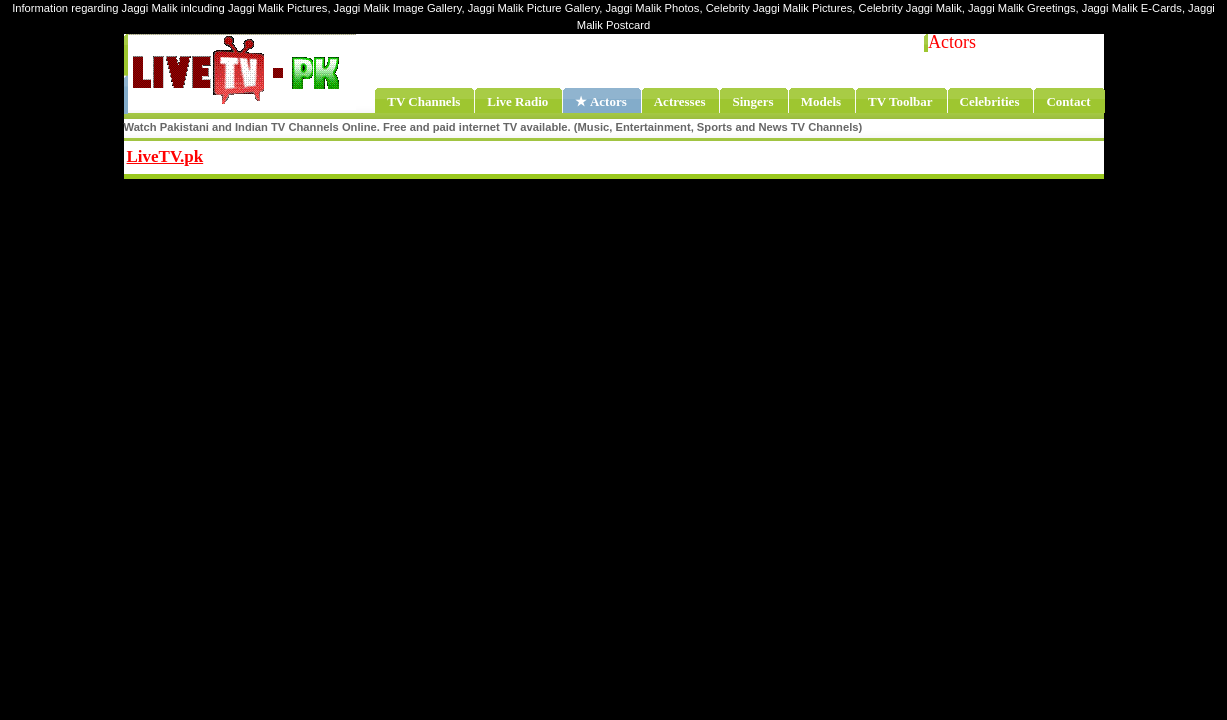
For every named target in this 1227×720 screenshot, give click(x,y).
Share (328, 154)
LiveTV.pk (165, 156)
